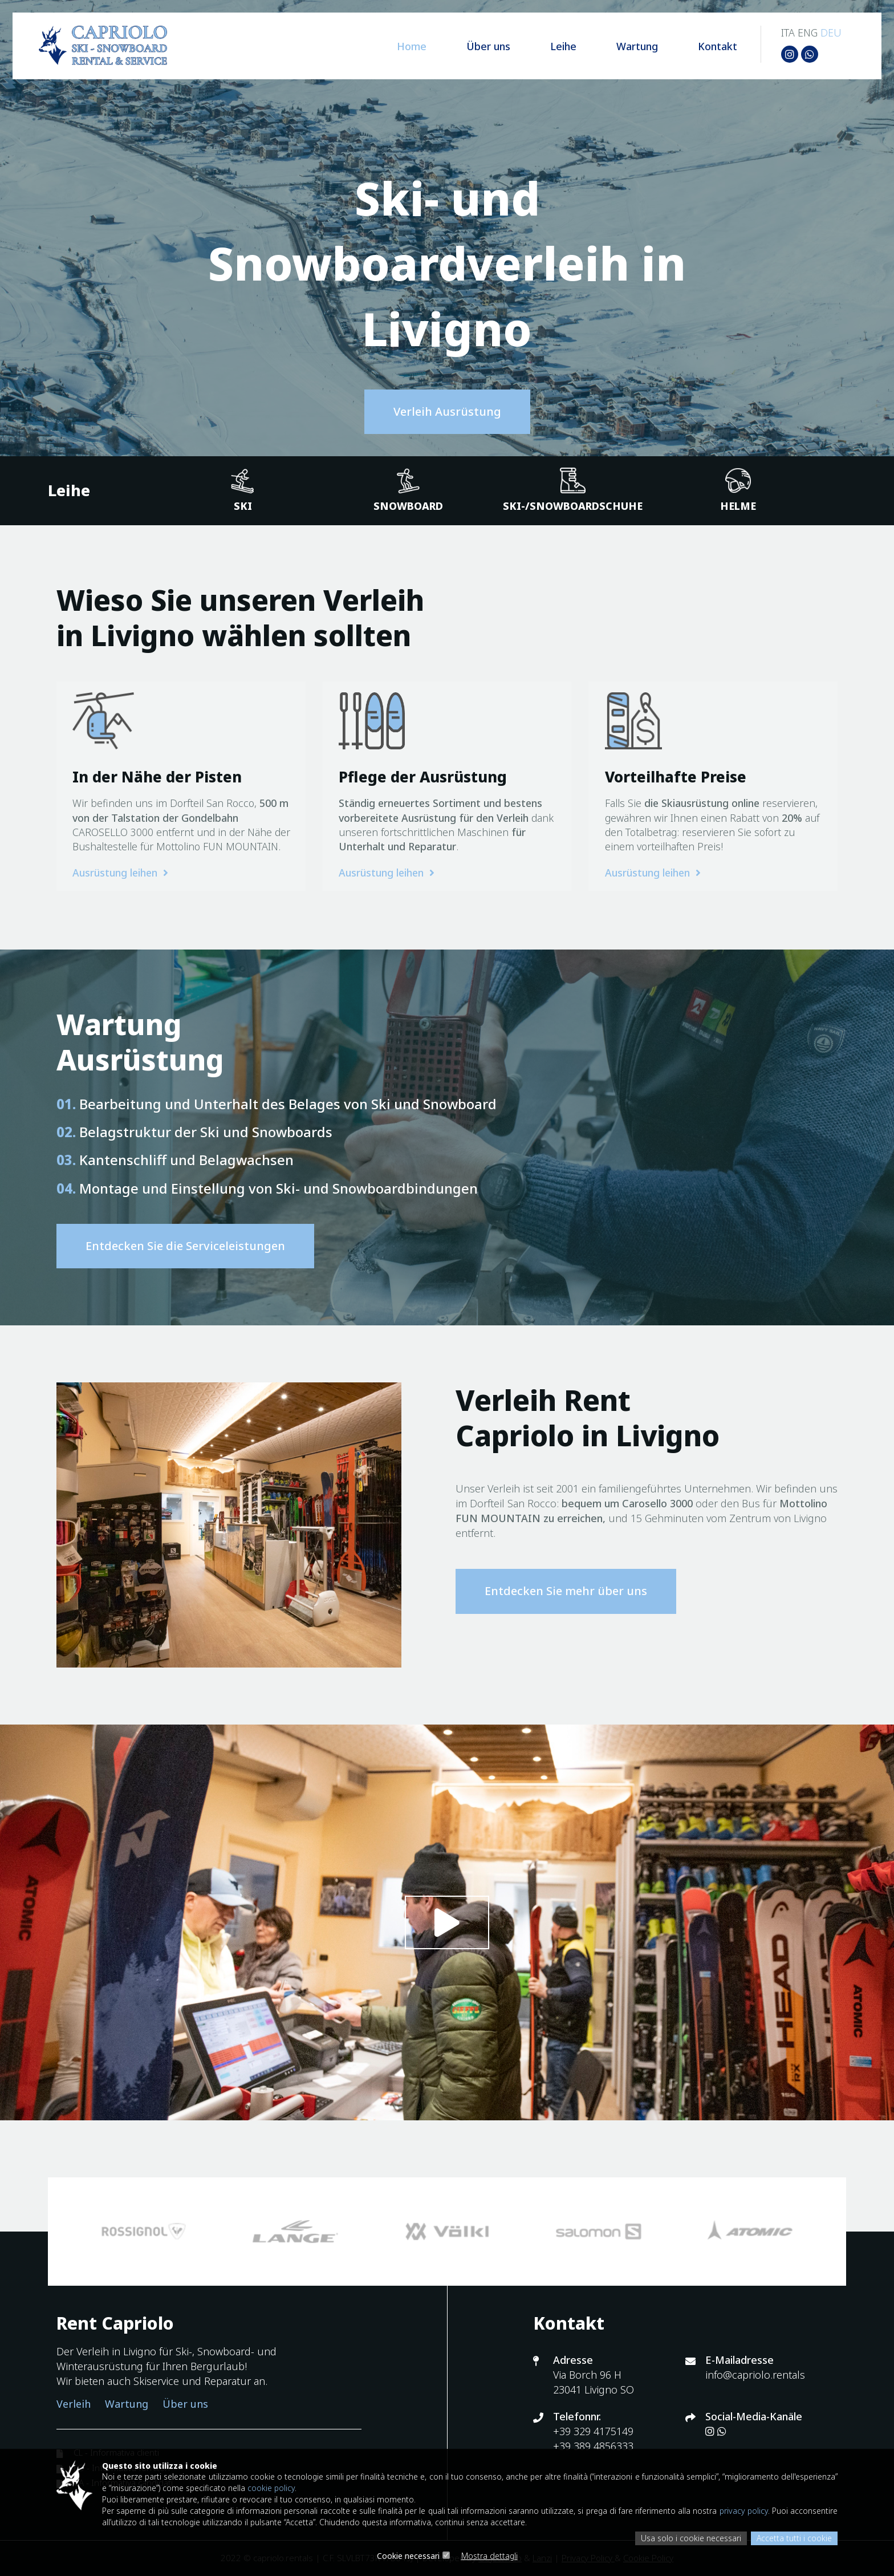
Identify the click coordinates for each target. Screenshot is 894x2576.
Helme (738, 490)
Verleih (73, 2404)
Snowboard (408, 490)
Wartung (620, 48)
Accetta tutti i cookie (794, 2538)
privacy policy (790, 2510)
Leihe (546, 48)
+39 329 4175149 (593, 2432)
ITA (786, 34)
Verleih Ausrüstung (447, 411)
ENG (806, 34)
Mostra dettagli (489, 2555)
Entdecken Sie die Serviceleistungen (185, 1245)
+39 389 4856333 (593, 2446)
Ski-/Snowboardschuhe (573, 490)
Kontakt (700, 48)
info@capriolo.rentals (755, 2375)
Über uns (471, 48)
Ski (243, 490)
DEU (829, 34)
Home (394, 48)
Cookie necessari (407, 2555)
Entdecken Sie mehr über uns (566, 1591)
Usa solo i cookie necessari (690, 2538)
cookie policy (331, 2487)
